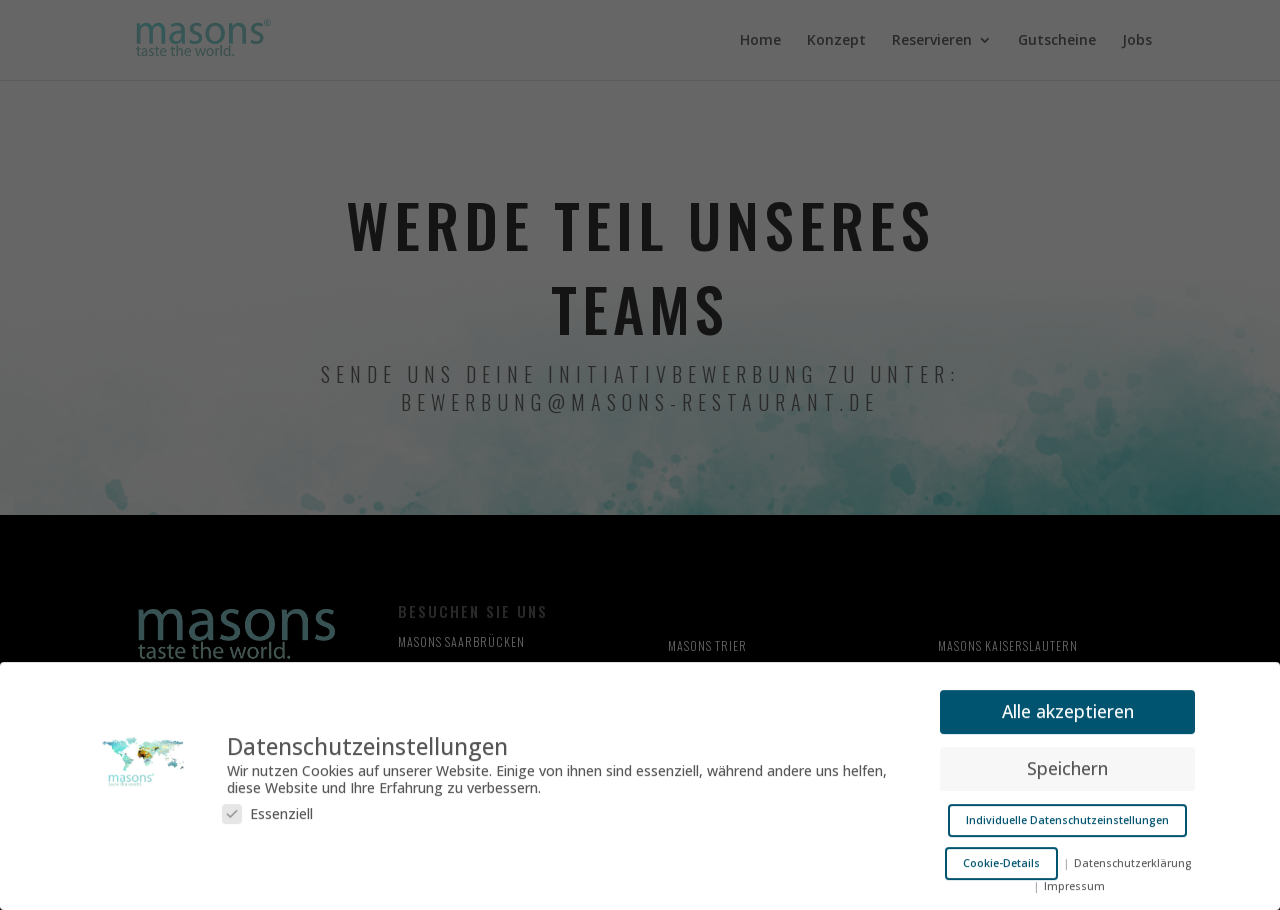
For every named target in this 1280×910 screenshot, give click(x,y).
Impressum (1074, 881)
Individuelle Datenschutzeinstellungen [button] (1067, 815)
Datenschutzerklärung (1132, 858)
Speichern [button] (1067, 763)
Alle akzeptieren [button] (1068, 706)
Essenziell (267, 808)
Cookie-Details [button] (1001, 858)
